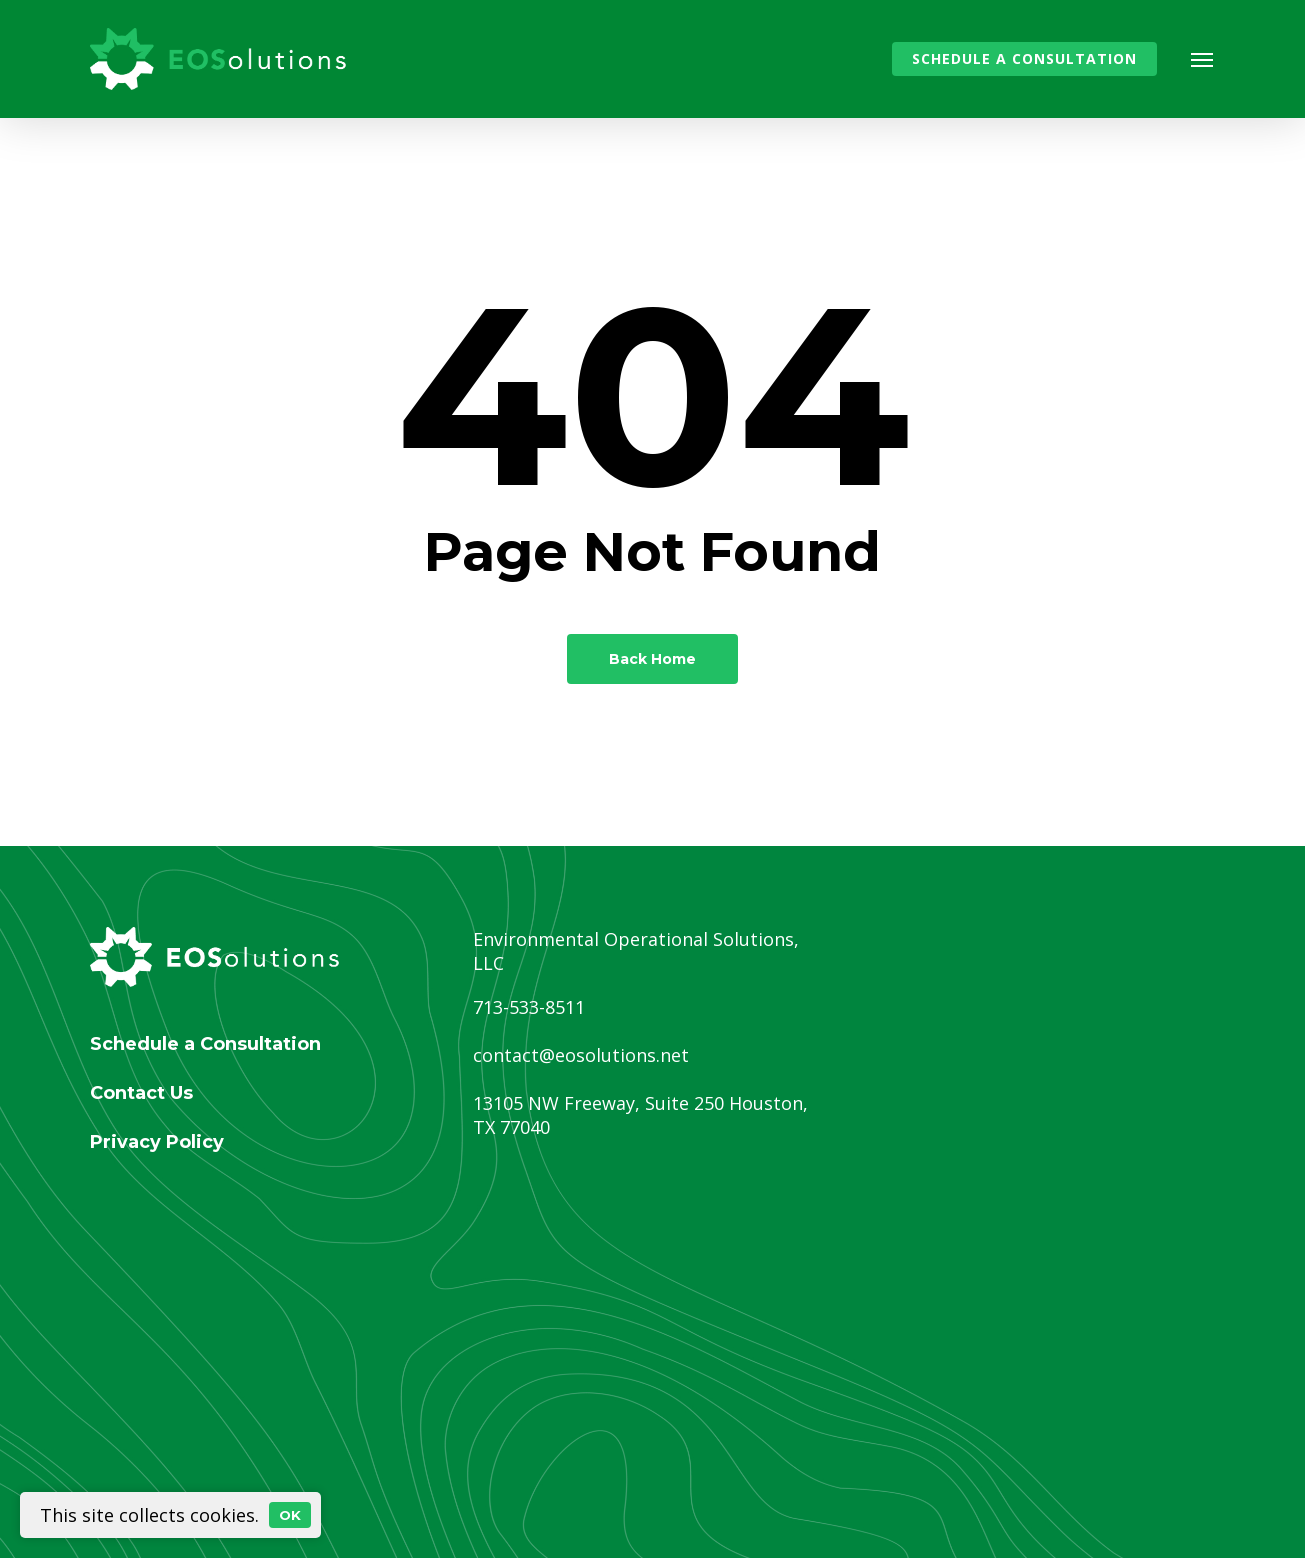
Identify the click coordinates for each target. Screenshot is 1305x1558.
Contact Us (141, 1093)
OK (290, 1515)
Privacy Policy (157, 1142)
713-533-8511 (529, 1007)
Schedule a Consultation (205, 1044)
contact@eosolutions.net (581, 1055)
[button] (1203, 59)
